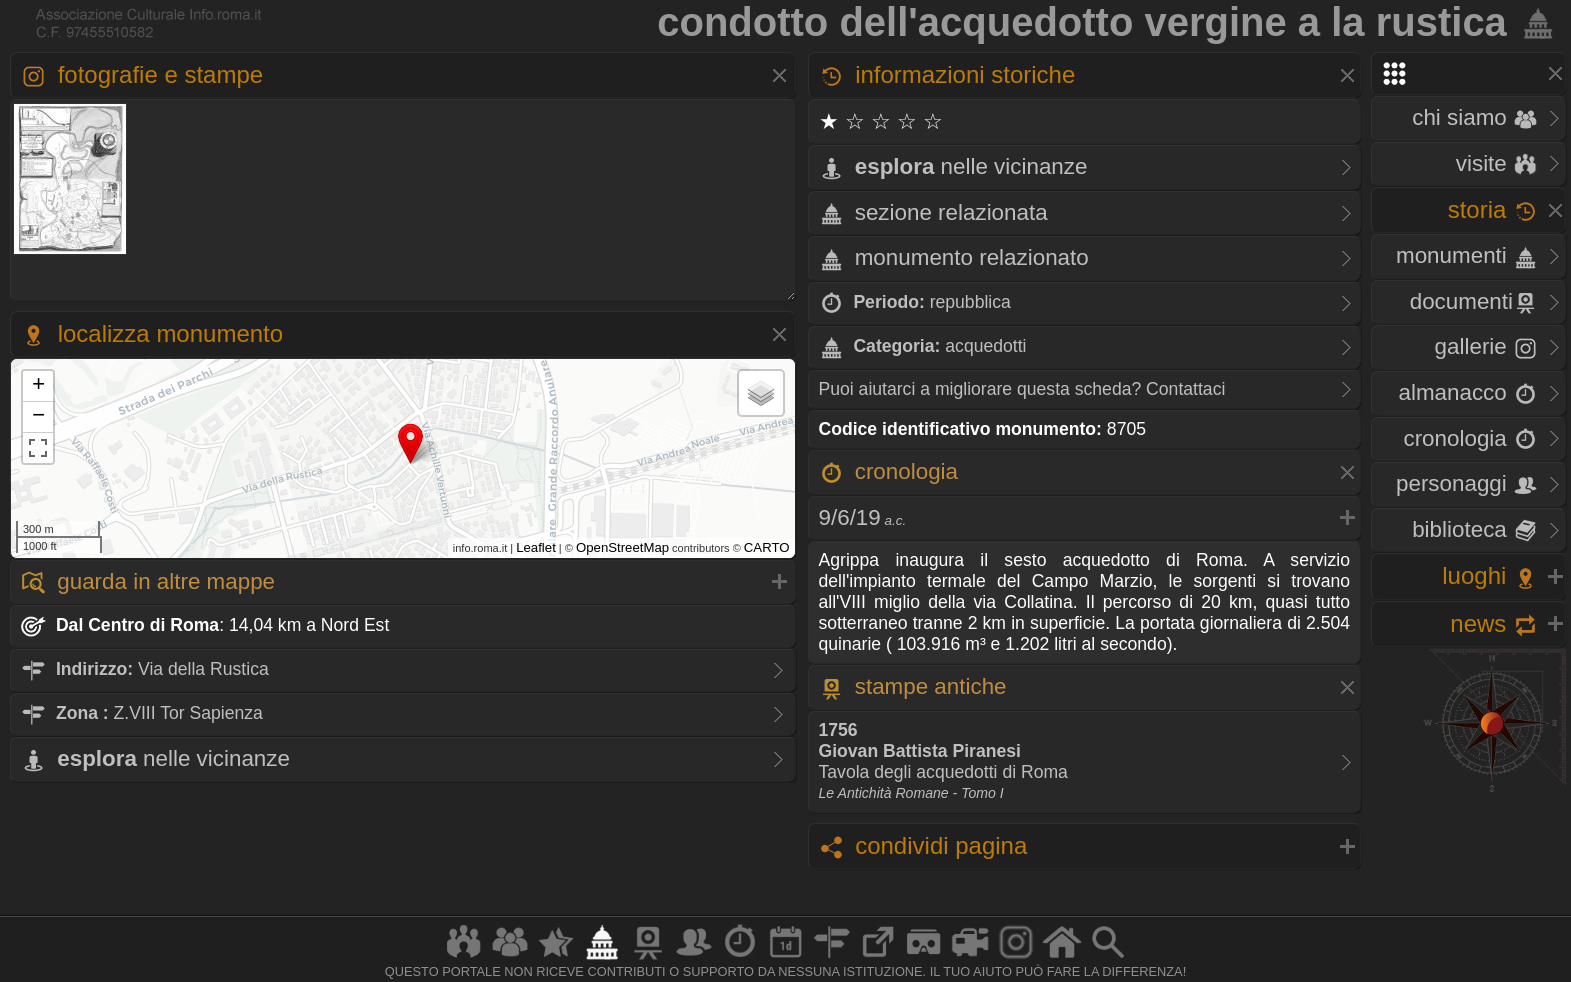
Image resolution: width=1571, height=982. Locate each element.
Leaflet (536, 547)
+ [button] (38, 386)
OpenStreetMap (622, 547)
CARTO (767, 547)
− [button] (38, 417)
